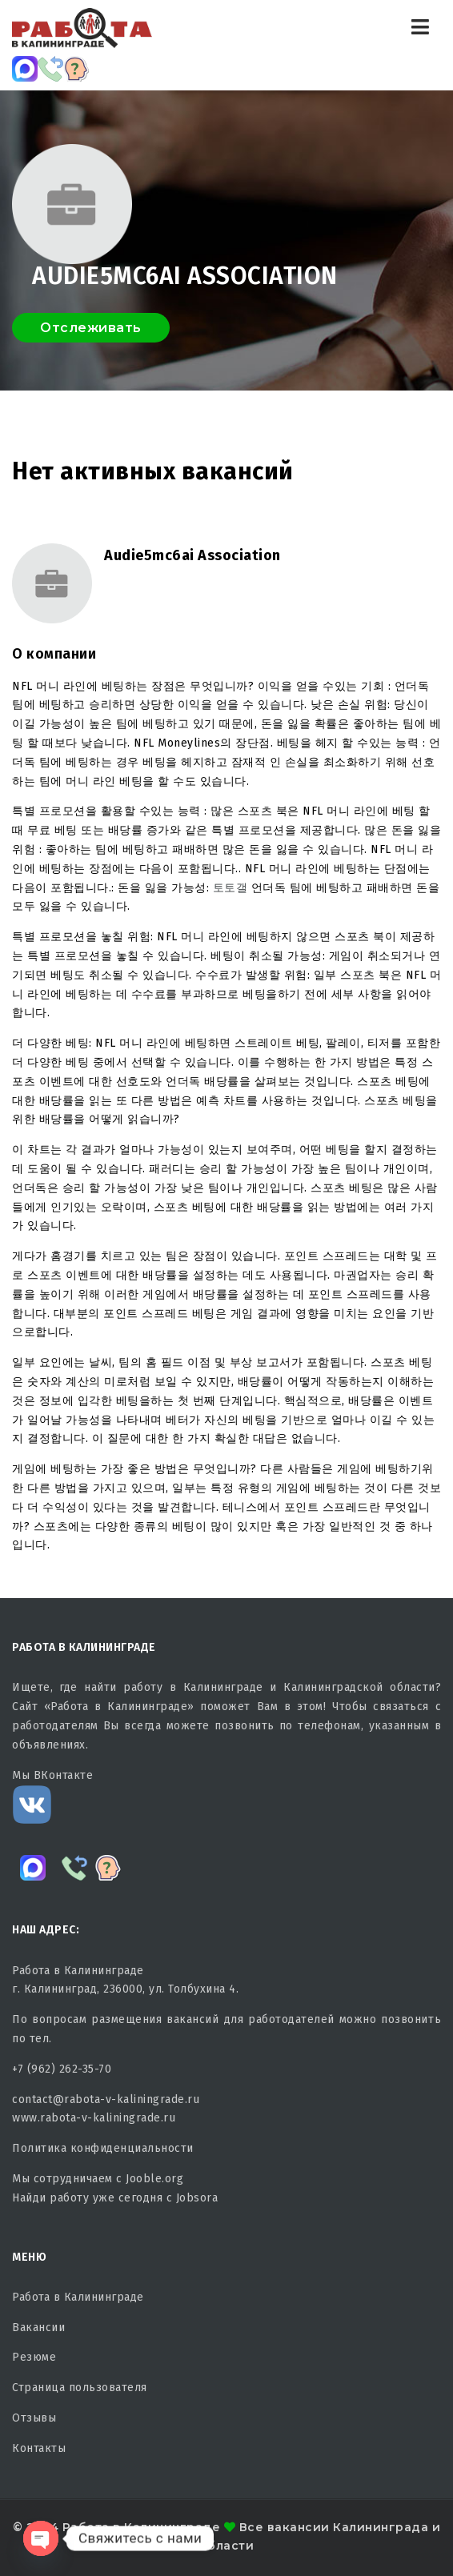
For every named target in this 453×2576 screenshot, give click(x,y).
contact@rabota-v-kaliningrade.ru (105, 2099)
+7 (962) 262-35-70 (61, 2069)
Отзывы (34, 2418)
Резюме (34, 2357)
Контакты (39, 2448)
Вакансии (38, 2327)
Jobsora (197, 2198)
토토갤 (230, 888)
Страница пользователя (79, 2387)
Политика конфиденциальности (103, 2148)
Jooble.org (154, 2178)
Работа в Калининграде (78, 2297)
